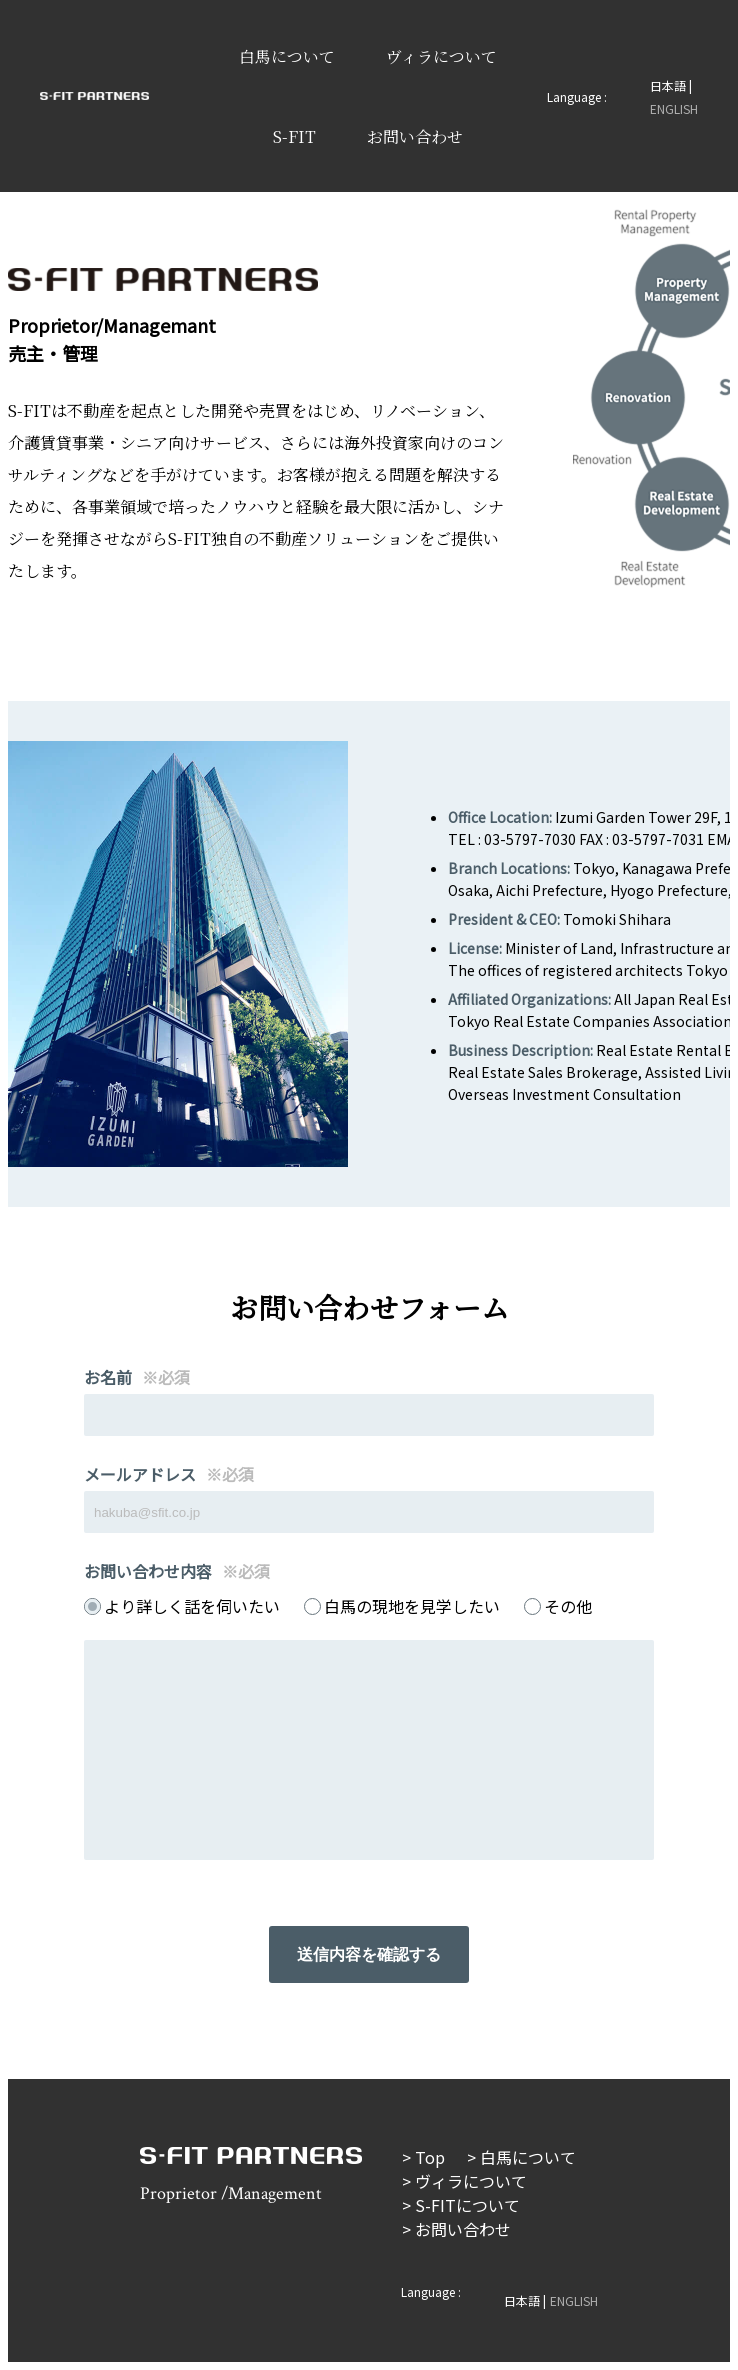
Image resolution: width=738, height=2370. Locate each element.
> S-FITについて (461, 2205)
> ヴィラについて (464, 2181)
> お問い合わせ (456, 2229)
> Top (423, 2157)
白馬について (287, 56)
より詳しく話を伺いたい (192, 1606)
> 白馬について (521, 2157)
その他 (568, 1606)
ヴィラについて (441, 56)
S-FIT (294, 136)
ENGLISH (674, 108)
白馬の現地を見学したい (412, 1606)
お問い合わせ (415, 136)
